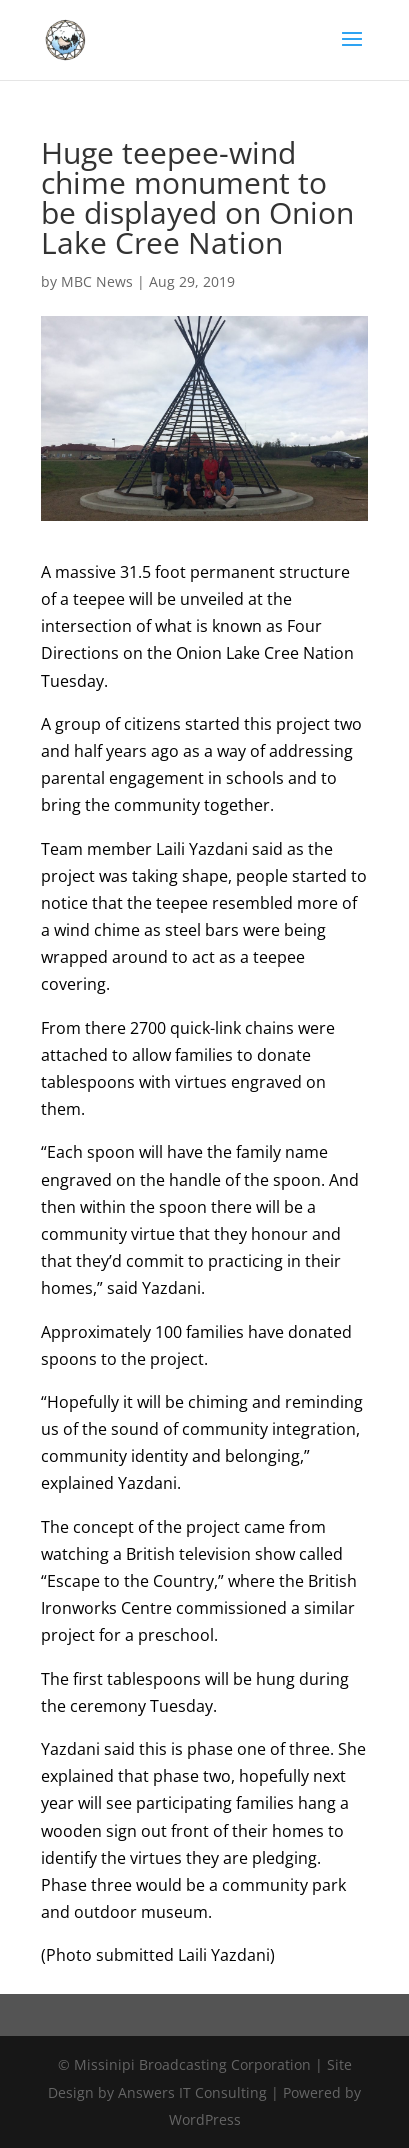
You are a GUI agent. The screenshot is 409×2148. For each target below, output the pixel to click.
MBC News (97, 281)
